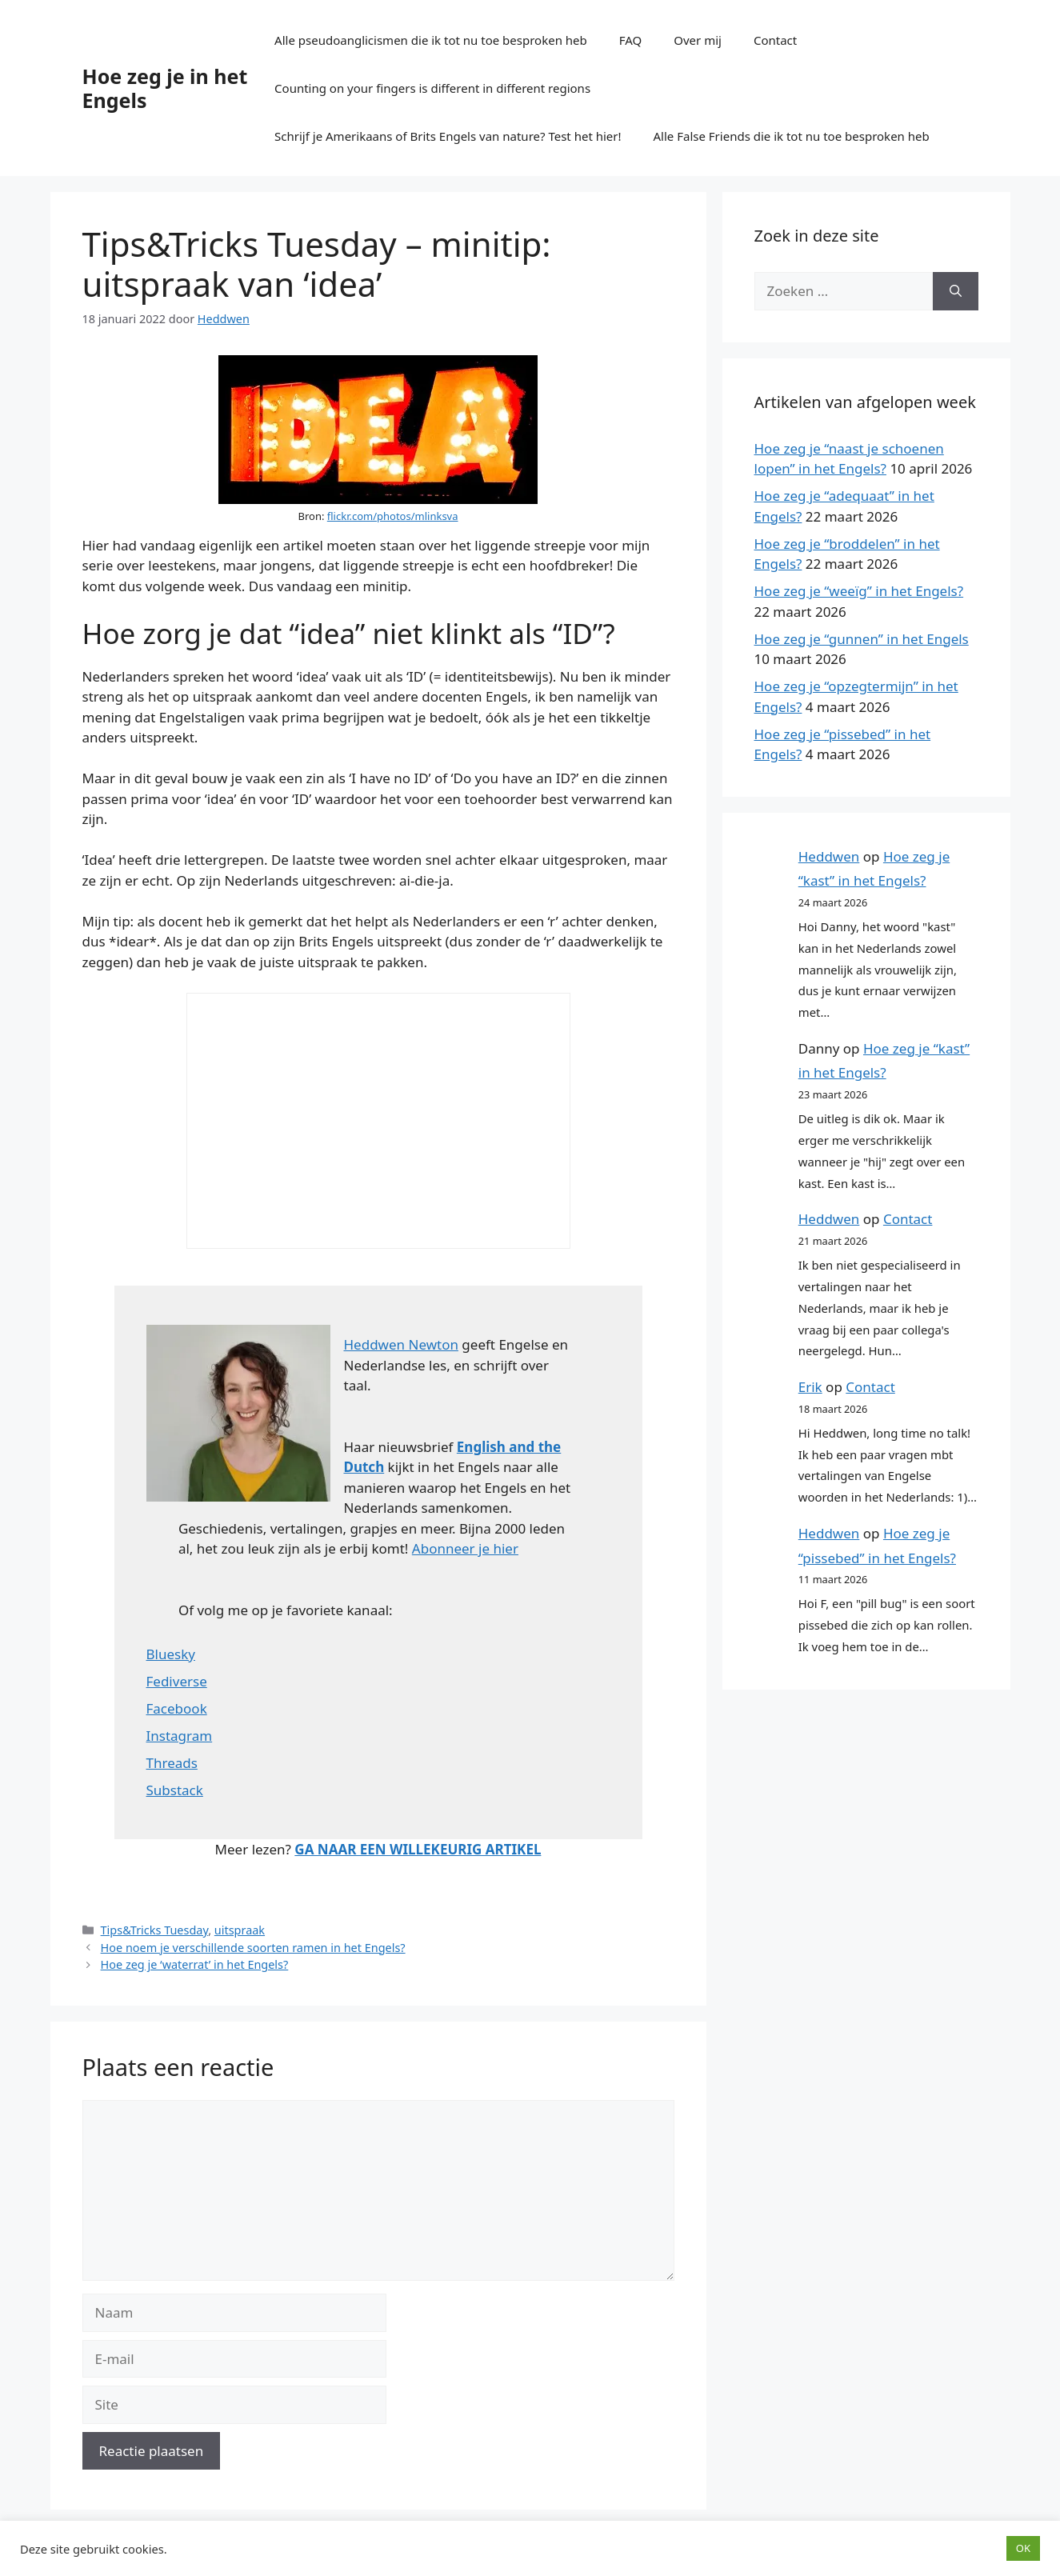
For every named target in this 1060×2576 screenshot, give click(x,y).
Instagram (179, 1735)
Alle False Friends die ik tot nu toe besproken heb (792, 136)
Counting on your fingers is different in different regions (432, 88)
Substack (174, 1790)
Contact (775, 40)
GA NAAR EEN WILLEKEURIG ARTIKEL (417, 1849)
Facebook (176, 1708)
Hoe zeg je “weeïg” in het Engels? (859, 591)
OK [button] (1023, 2548)
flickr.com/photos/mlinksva (392, 516)
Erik (810, 1387)
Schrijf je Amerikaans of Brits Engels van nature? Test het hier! (447, 136)
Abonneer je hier (465, 1548)
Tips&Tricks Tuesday (155, 1930)
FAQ (630, 40)
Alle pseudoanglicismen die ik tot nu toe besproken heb (430, 40)
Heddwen (829, 856)
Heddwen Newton (401, 1344)
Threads (172, 1763)
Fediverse (176, 1681)
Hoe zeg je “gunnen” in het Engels (861, 639)
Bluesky (170, 1654)
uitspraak (239, 1930)
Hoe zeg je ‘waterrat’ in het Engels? (195, 1964)
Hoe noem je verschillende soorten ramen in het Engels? (253, 1947)
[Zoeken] (955, 291)
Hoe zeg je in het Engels (165, 88)
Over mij (698, 40)
